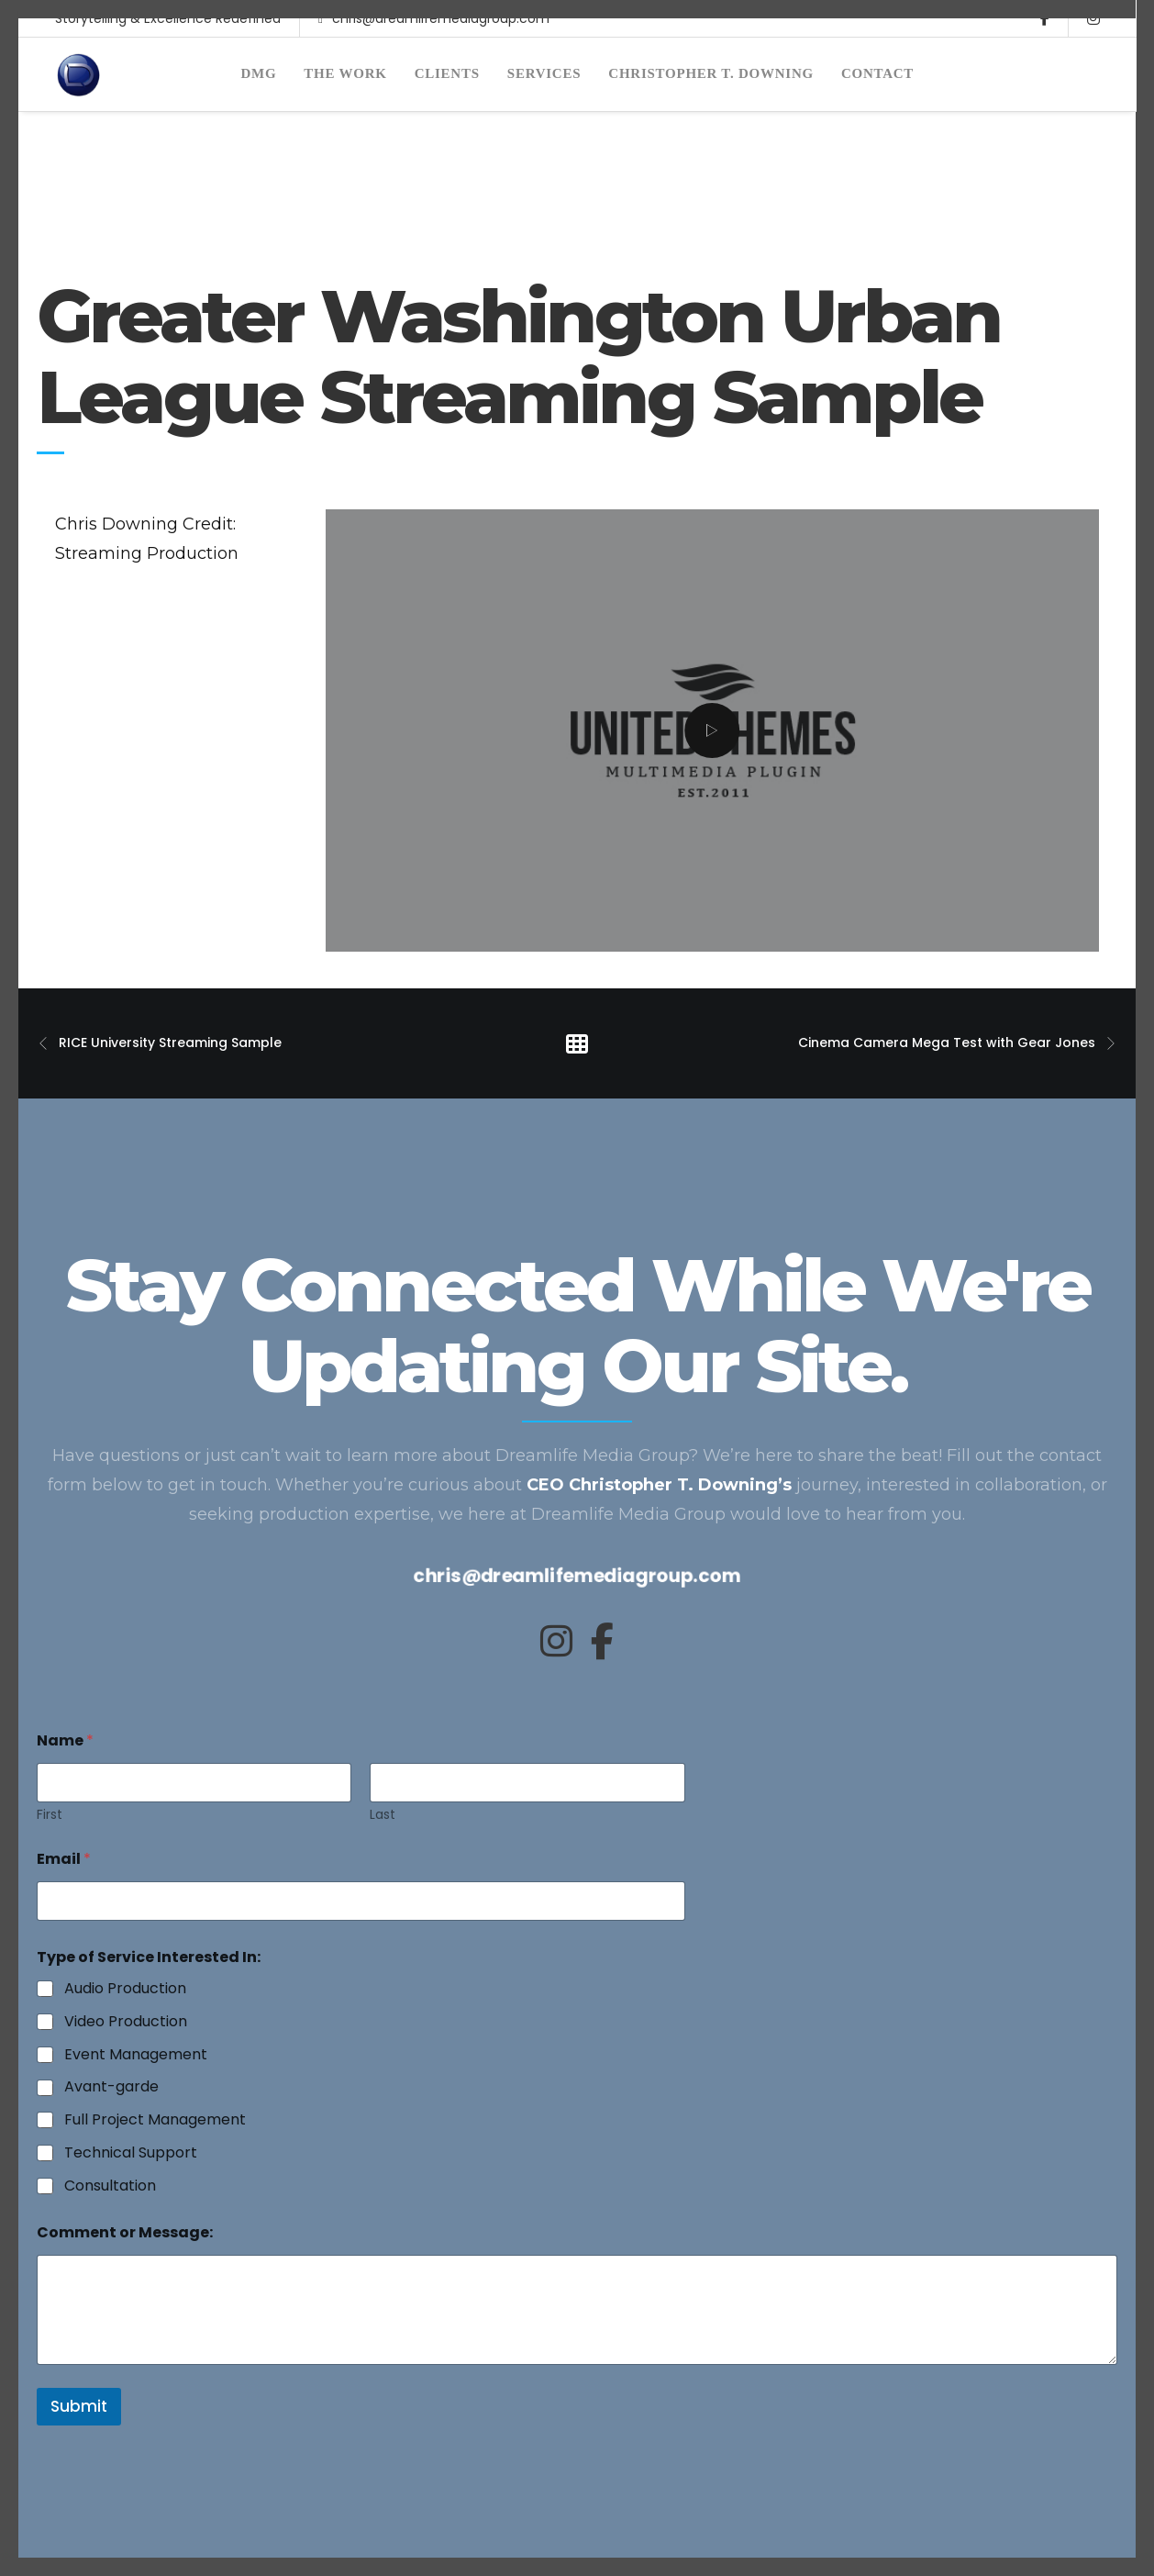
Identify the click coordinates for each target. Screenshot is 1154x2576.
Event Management (135, 2055)
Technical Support (130, 2153)
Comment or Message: (125, 2232)
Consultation (110, 2186)
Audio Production (125, 1989)
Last (382, 1815)
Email (64, 1859)
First (49, 1815)
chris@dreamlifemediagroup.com (433, 37)
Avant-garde (111, 2087)
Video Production (125, 2022)
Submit (78, 2406)
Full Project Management (155, 2120)
